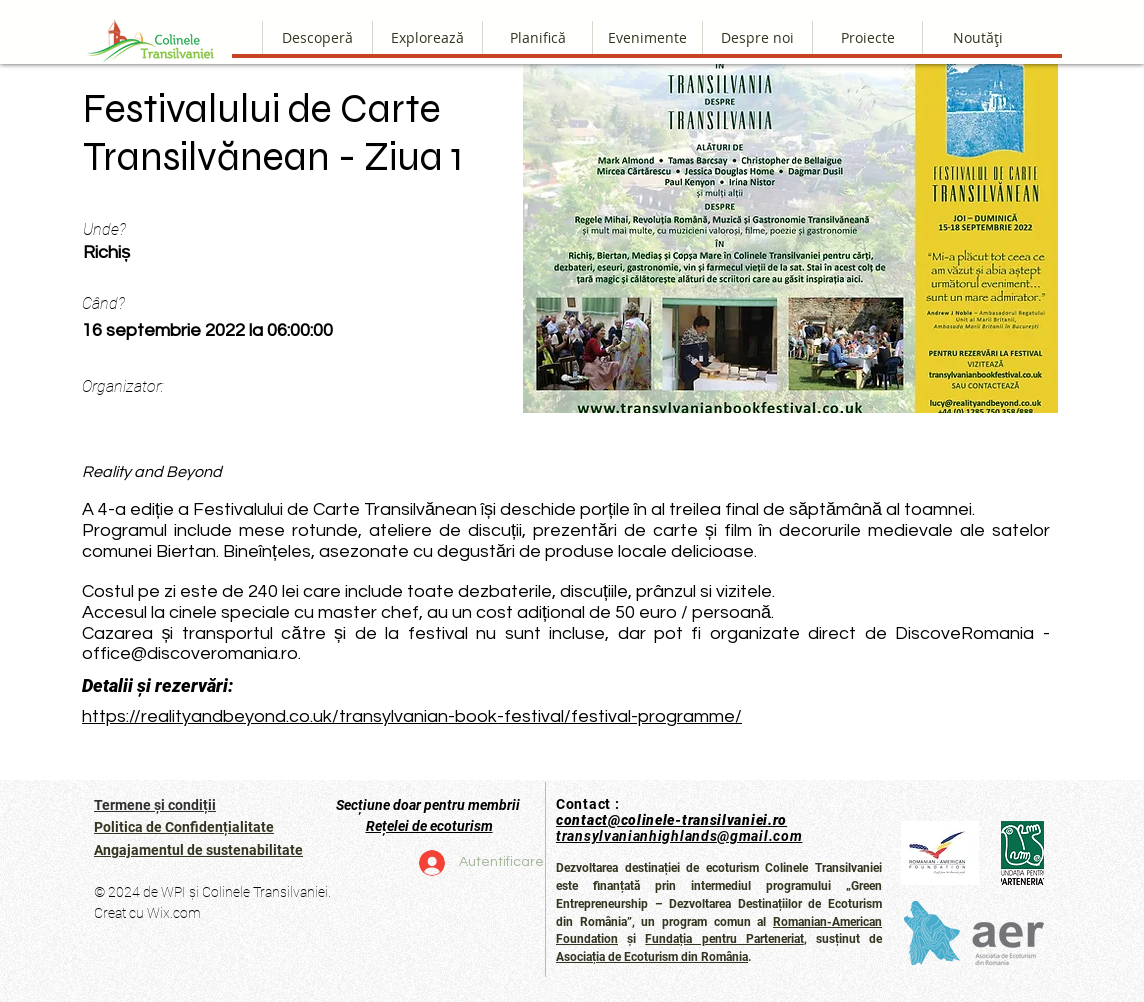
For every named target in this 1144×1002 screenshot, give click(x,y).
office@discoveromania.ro (190, 653)
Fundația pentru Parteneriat (724, 939)
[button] (757, 37)
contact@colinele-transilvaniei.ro (671, 820)
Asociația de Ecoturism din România (652, 957)
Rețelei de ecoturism (429, 826)
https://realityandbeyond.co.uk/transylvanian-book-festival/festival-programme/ (412, 716)
